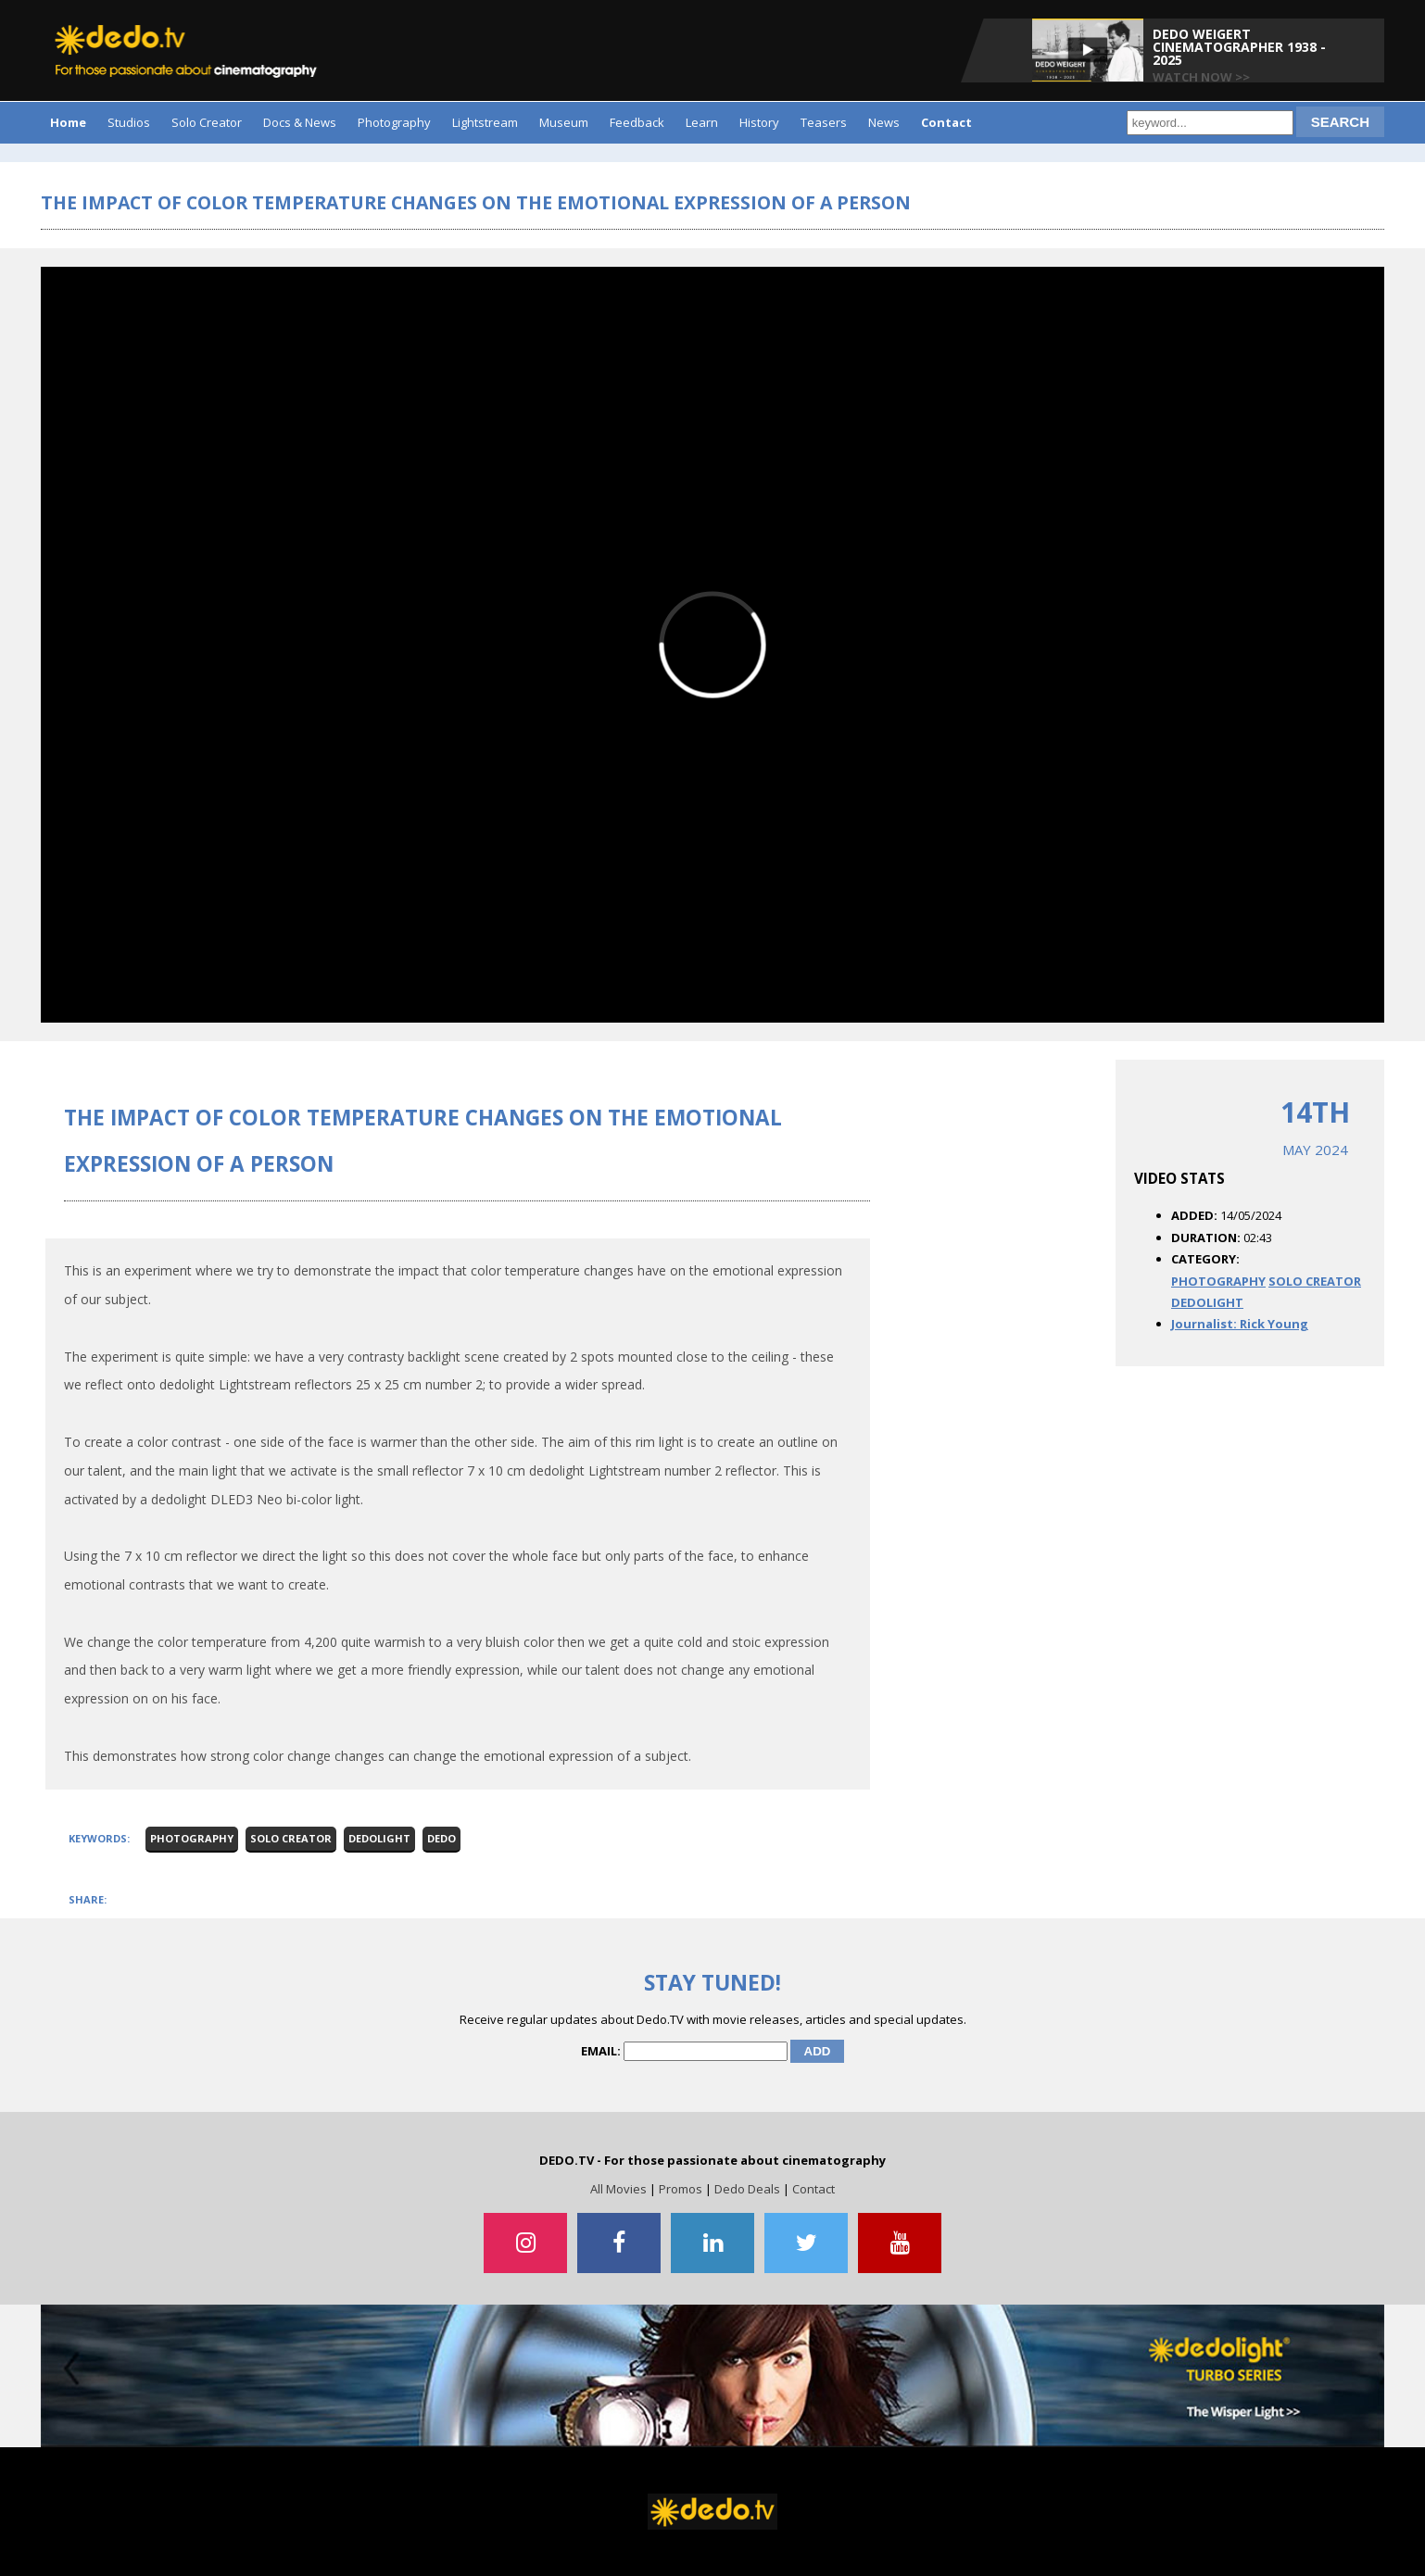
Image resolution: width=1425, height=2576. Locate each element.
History (759, 122)
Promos (680, 2188)
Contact (813, 2188)
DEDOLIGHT (1207, 1302)
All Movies (618, 2188)
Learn (702, 122)
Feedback (637, 122)
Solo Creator (206, 122)
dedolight (379, 1838)
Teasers (824, 122)
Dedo (441, 1838)
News (884, 122)
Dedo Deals (747, 2188)
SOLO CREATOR (1314, 1281)
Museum (563, 122)
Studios (128, 122)
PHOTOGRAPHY (1218, 1281)
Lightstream (485, 122)
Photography (394, 122)
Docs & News (299, 122)
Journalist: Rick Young (1239, 1323)
